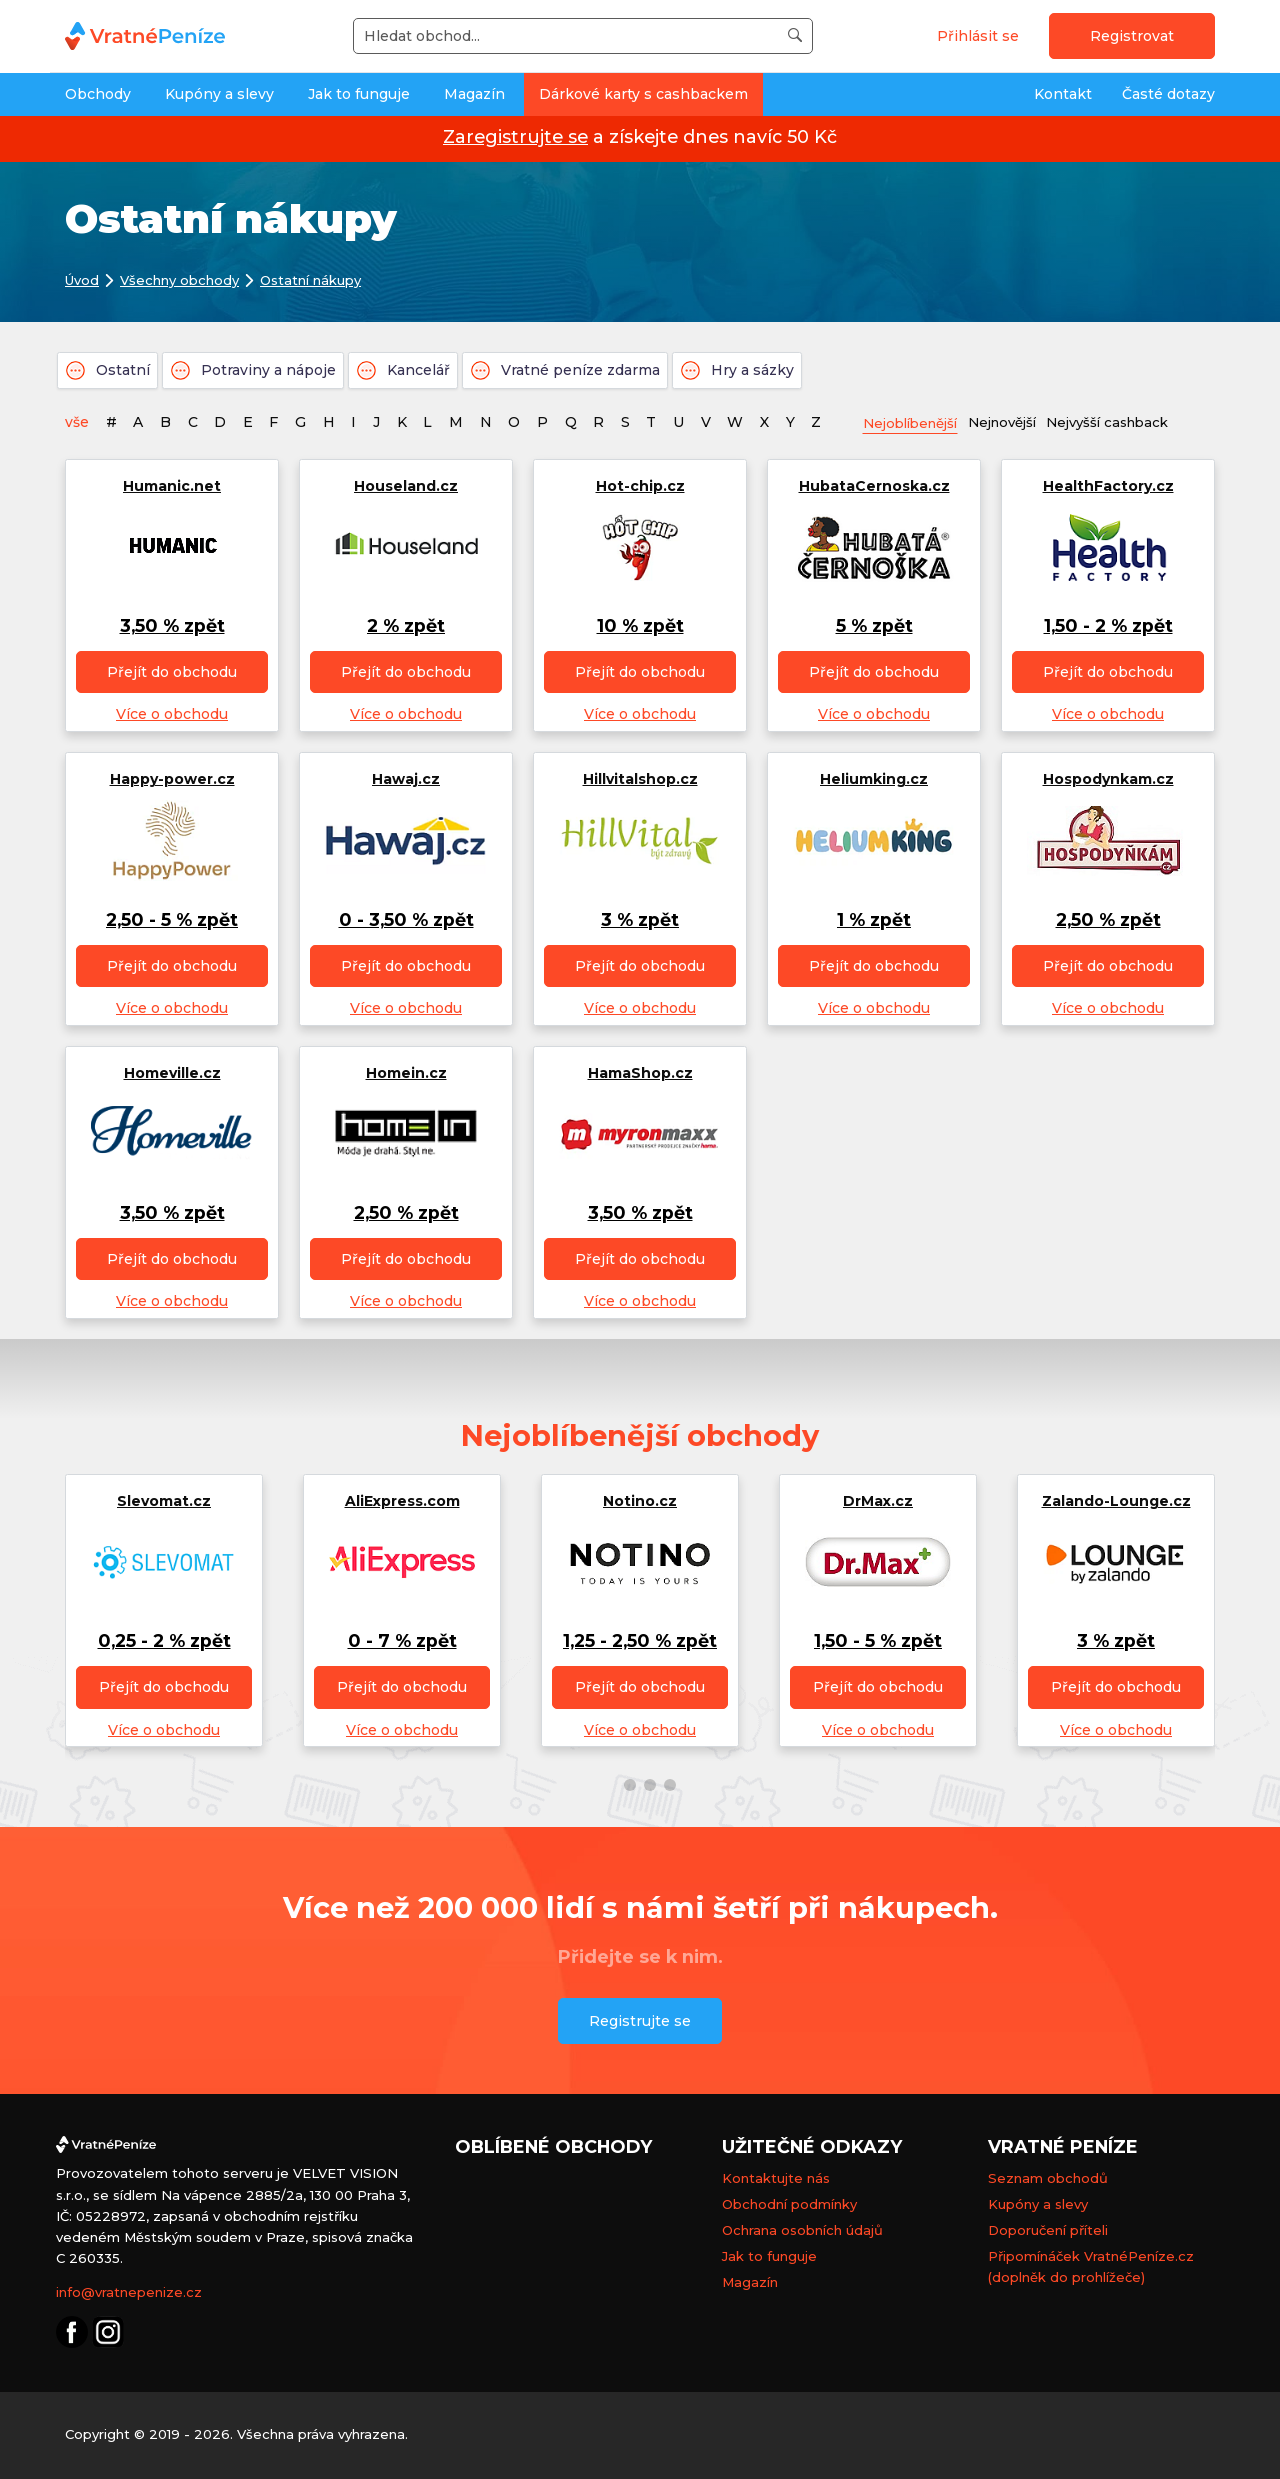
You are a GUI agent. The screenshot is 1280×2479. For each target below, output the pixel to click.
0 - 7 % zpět (402, 1641)
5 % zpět (874, 626)
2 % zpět (406, 626)
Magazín (474, 94)
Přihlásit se (978, 36)
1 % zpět (874, 920)
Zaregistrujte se (515, 136)
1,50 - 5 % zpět (878, 1641)
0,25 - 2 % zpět (164, 1641)
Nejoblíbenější (916, 422)
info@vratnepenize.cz (129, 2293)
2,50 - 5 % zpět (172, 920)
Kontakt (1063, 94)
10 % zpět (640, 626)
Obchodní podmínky (789, 2205)
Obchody (98, 94)
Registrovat (1132, 36)
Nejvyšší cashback (1131, 421)
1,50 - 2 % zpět (1108, 626)
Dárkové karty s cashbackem (643, 94)
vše (77, 422)
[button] (610, 1785)
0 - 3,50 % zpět (406, 920)
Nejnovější (1017, 421)
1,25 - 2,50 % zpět (640, 1641)
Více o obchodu (172, 715)
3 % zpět (640, 920)
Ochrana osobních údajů (802, 2231)
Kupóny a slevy (219, 94)
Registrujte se (640, 2021)
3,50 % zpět (172, 626)
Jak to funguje (359, 94)
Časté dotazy (1168, 94)
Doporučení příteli (1048, 2231)
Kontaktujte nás (776, 2179)
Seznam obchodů (1048, 2179)
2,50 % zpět (1108, 920)
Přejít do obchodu (172, 673)
